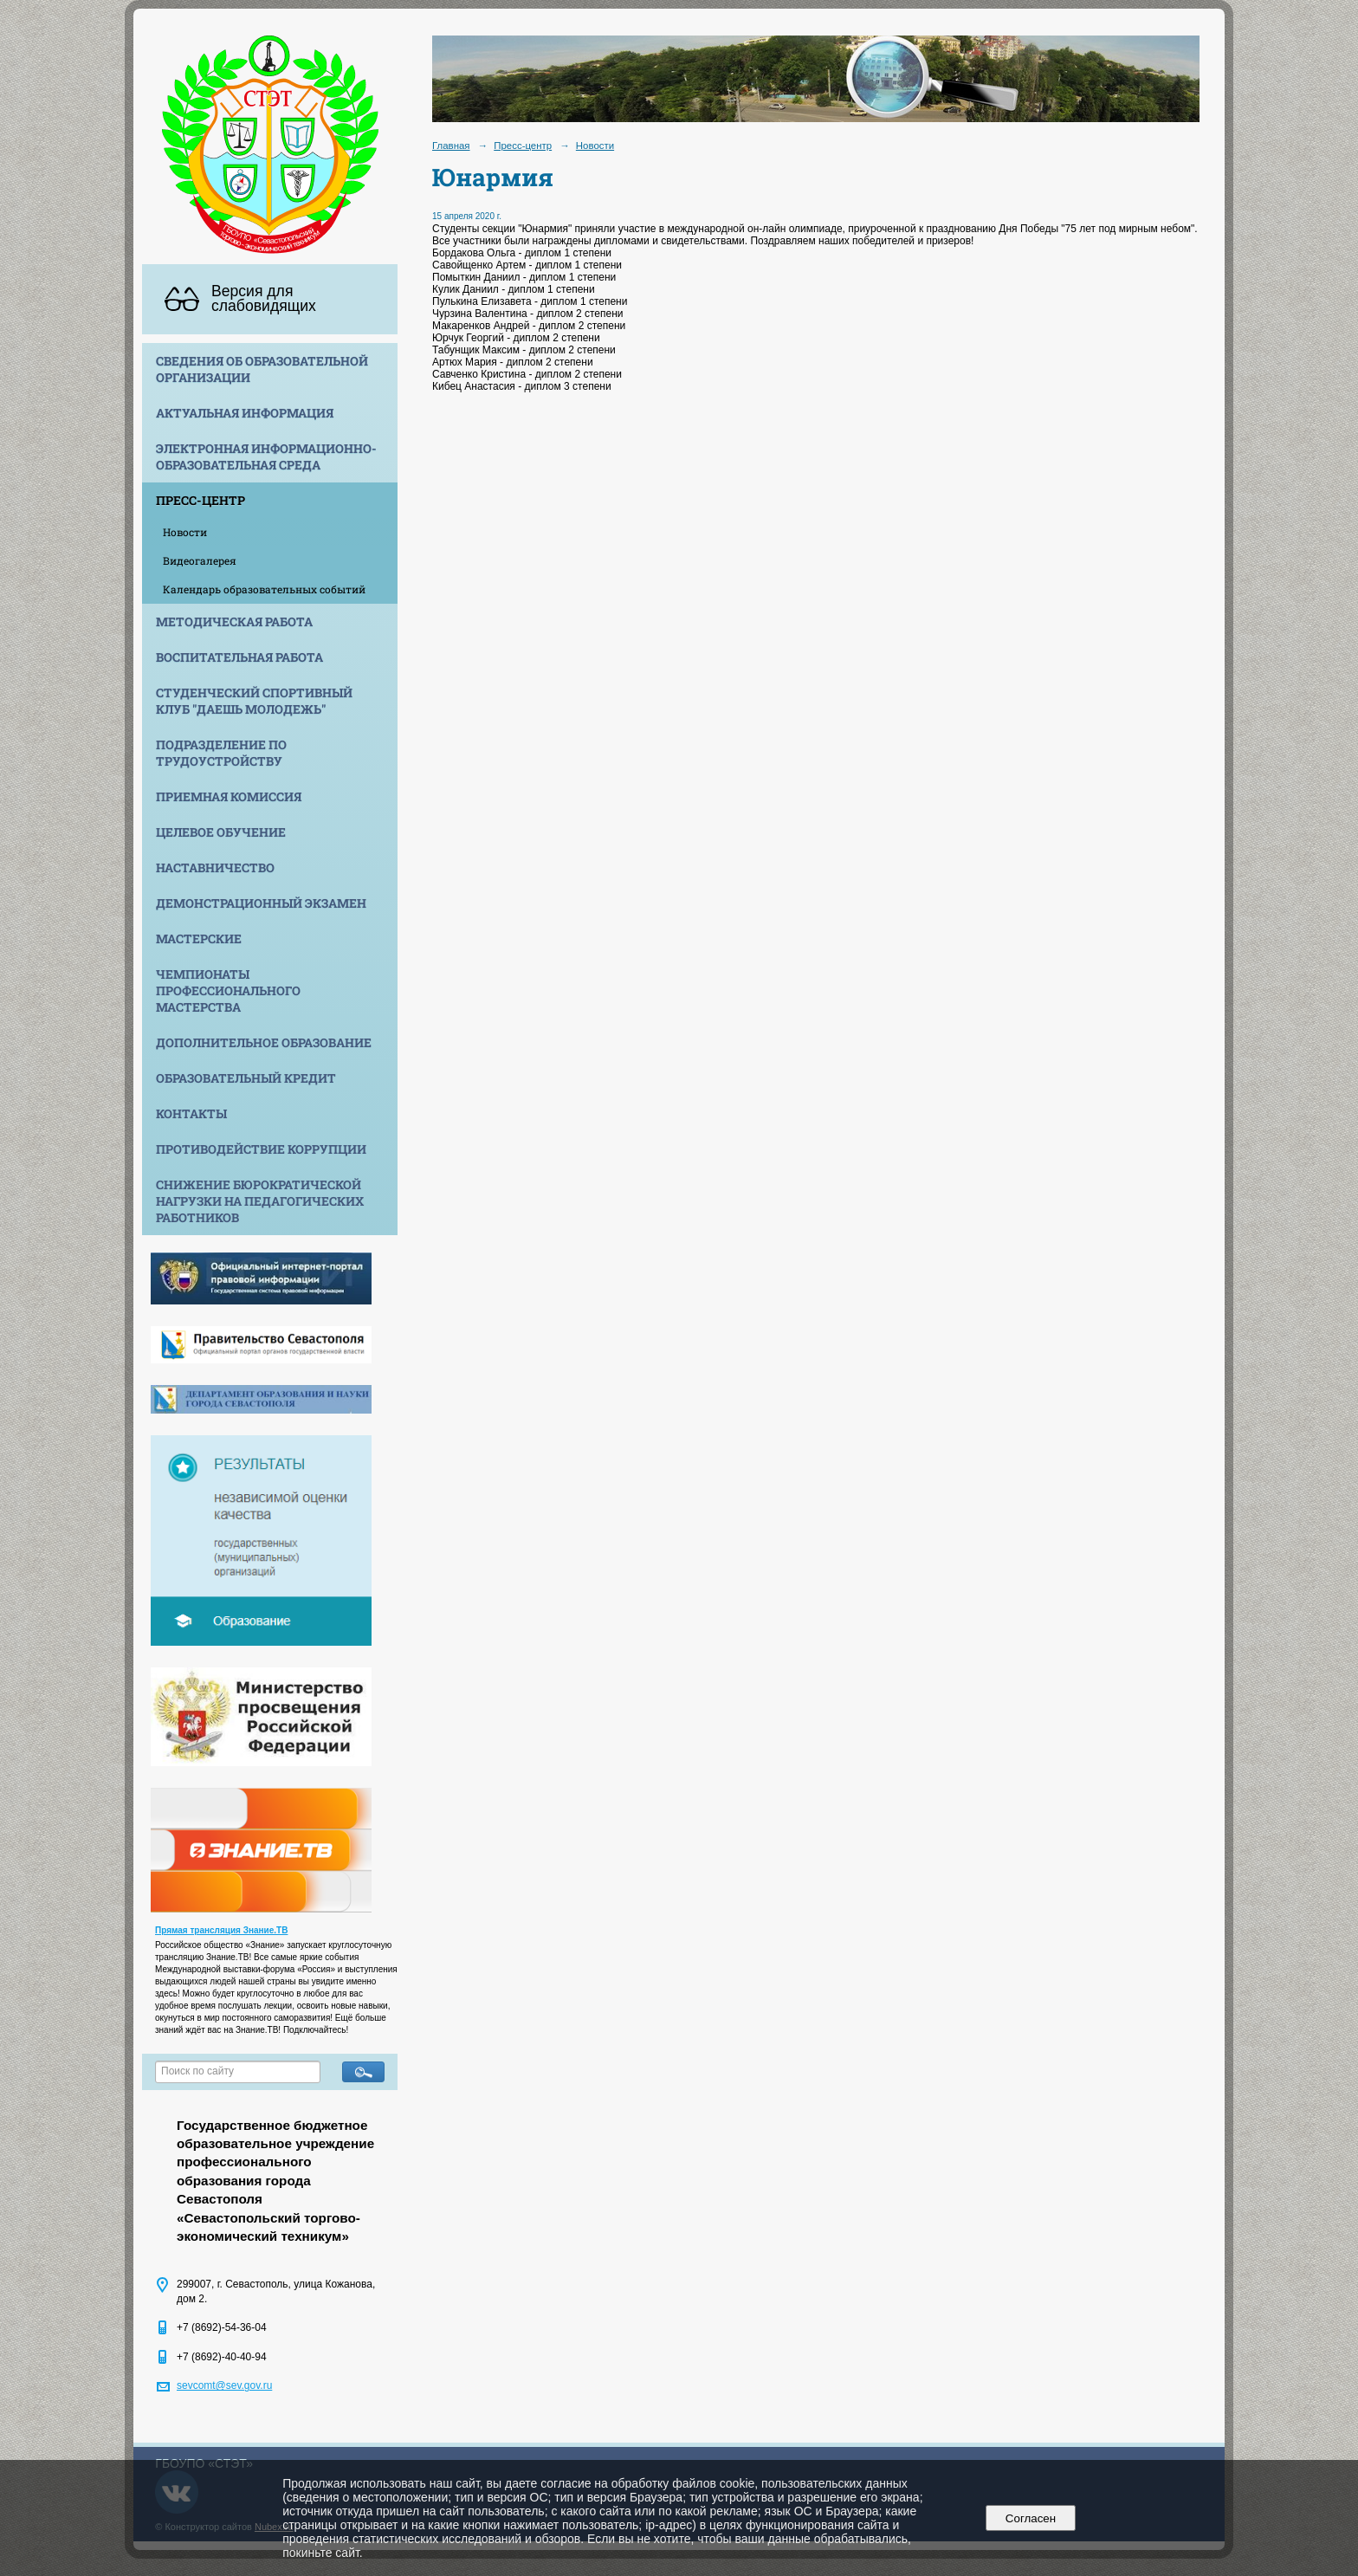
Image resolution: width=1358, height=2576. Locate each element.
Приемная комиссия (228, 796)
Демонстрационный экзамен (261, 903)
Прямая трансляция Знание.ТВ (221, 1930)
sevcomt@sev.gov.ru (224, 2385)
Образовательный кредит (246, 1078)
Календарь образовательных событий (264, 589)
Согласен (1030, 2518)
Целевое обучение (221, 832)
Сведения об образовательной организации (262, 369)
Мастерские (199, 938)
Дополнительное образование (264, 1042)
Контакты (191, 1113)
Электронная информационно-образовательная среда (266, 456)
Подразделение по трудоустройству (221, 752)
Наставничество (215, 867)
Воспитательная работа (239, 657)
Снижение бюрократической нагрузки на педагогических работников (260, 1201)
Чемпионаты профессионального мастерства (228, 990)
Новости (185, 532)
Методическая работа (234, 621)
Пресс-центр (200, 500)
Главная (451, 145)
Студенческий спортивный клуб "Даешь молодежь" (254, 700)
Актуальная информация (244, 413)
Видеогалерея (199, 560)
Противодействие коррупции (261, 1149)
